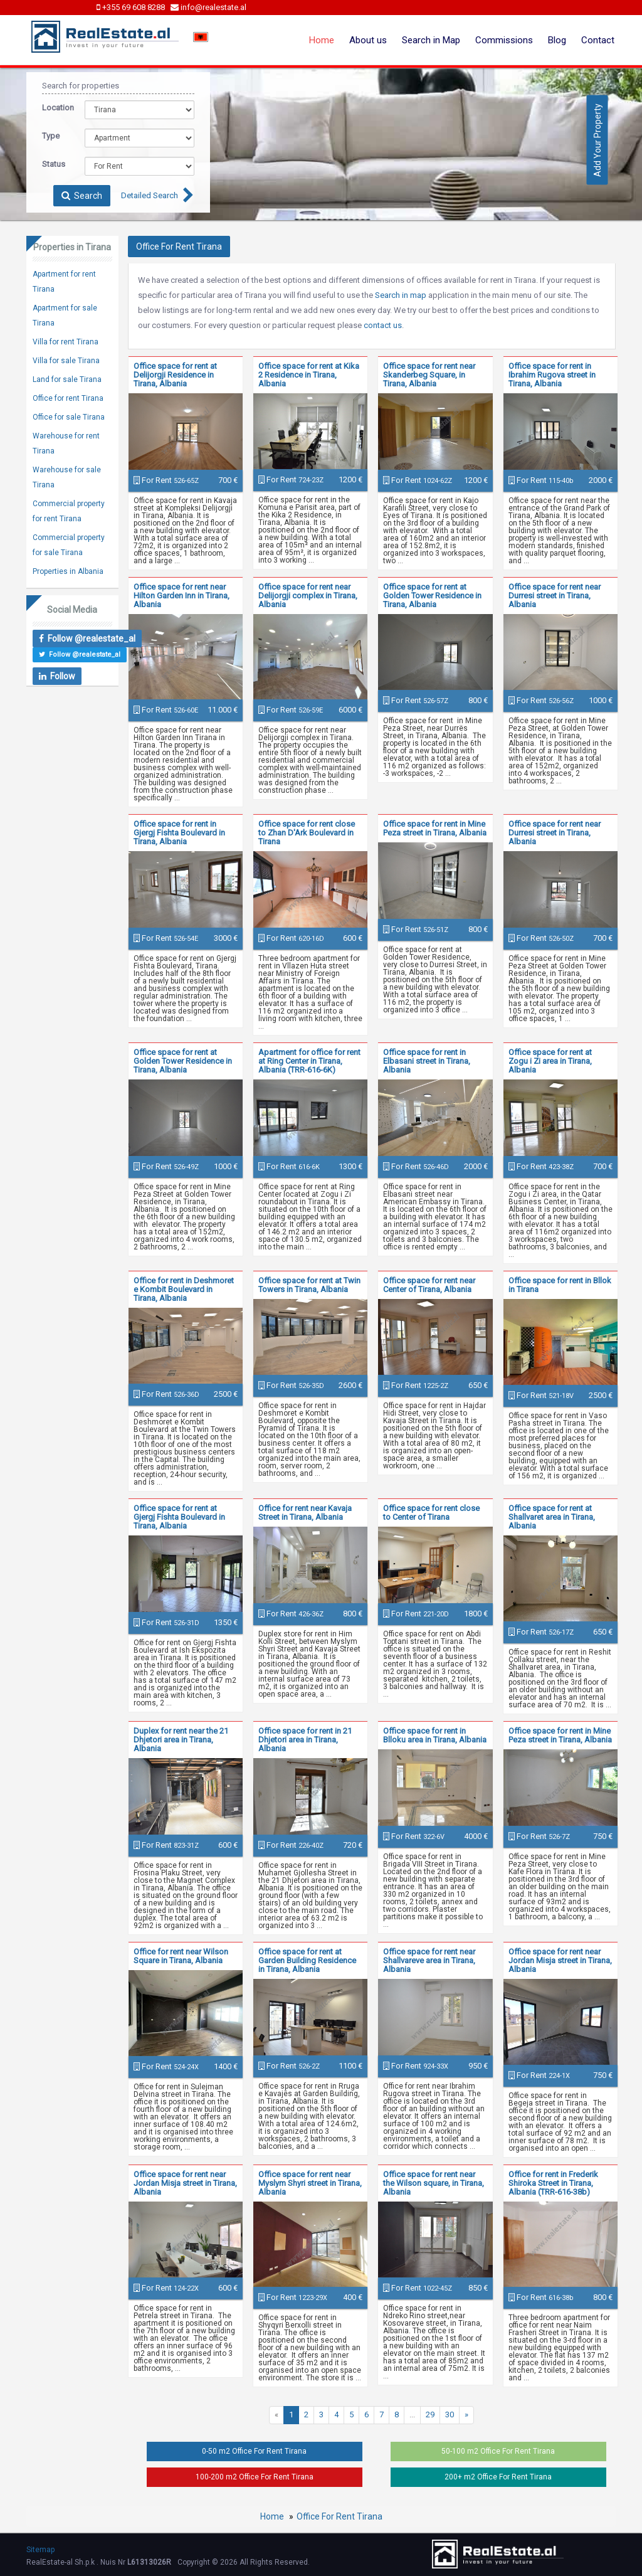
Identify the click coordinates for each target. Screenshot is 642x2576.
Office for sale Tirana (69, 417)
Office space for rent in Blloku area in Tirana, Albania (435, 1735)
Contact (597, 40)
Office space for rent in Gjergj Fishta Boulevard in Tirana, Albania (179, 832)
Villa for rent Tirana (65, 341)
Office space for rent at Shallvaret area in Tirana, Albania (551, 1516)
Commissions (504, 40)
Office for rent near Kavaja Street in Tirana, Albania (305, 1512)
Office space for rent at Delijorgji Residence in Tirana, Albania (175, 374)
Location (54, 107)
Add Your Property (597, 139)
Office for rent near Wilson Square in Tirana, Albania (181, 1956)
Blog (557, 40)
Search (81, 196)
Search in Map (431, 40)
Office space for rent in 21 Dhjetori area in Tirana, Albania (305, 1739)
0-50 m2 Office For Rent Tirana (254, 2451)
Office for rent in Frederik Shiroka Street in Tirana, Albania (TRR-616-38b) (553, 2183)
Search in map (400, 295)
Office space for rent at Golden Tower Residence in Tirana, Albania (432, 595)
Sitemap (40, 2549)
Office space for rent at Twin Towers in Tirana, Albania (309, 1285)
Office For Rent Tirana (339, 2516)
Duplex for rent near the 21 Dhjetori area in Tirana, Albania (181, 1739)
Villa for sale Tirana (66, 360)
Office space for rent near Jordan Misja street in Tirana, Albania (560, 1960)
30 (449, 2414)
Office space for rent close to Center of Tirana (431, 1512)
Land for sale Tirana (67, 379)
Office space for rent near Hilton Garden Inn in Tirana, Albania (181, 595)
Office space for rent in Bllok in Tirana (559, 1285)
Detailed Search (149, 195)
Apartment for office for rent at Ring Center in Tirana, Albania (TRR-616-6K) (309, 1060)
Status (53, 164)
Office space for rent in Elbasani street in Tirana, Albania (426, 1060)
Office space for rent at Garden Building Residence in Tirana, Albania (307, 1960)
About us (368, 40)
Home (321, 40)
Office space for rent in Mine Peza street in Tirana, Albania (435, 828)
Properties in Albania (68, 571)
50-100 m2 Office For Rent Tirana (498, 2451)
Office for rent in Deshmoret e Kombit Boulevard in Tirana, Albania (184, 1289)
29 (430, 2414)
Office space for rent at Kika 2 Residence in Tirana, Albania (308, 374)
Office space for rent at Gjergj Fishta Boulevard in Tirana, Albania (179, 1516)
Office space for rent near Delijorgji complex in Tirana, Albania (307, 595)
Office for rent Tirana (68, 398)
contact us (383, 325)
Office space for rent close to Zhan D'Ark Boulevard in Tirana (306, 832)
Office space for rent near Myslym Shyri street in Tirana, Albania (310, 2183)
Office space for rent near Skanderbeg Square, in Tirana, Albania (429, 374)
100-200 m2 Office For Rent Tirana (254, 2477)
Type (51, 135)
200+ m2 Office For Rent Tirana (498, 2477)
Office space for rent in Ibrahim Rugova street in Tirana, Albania (552, 374)
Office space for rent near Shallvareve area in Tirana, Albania (429, 1960)
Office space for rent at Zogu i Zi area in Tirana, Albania (550, 1060)
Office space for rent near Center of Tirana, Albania (429, 1285)
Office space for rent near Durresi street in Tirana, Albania (554, 595)
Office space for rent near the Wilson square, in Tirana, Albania (433, 2183)
